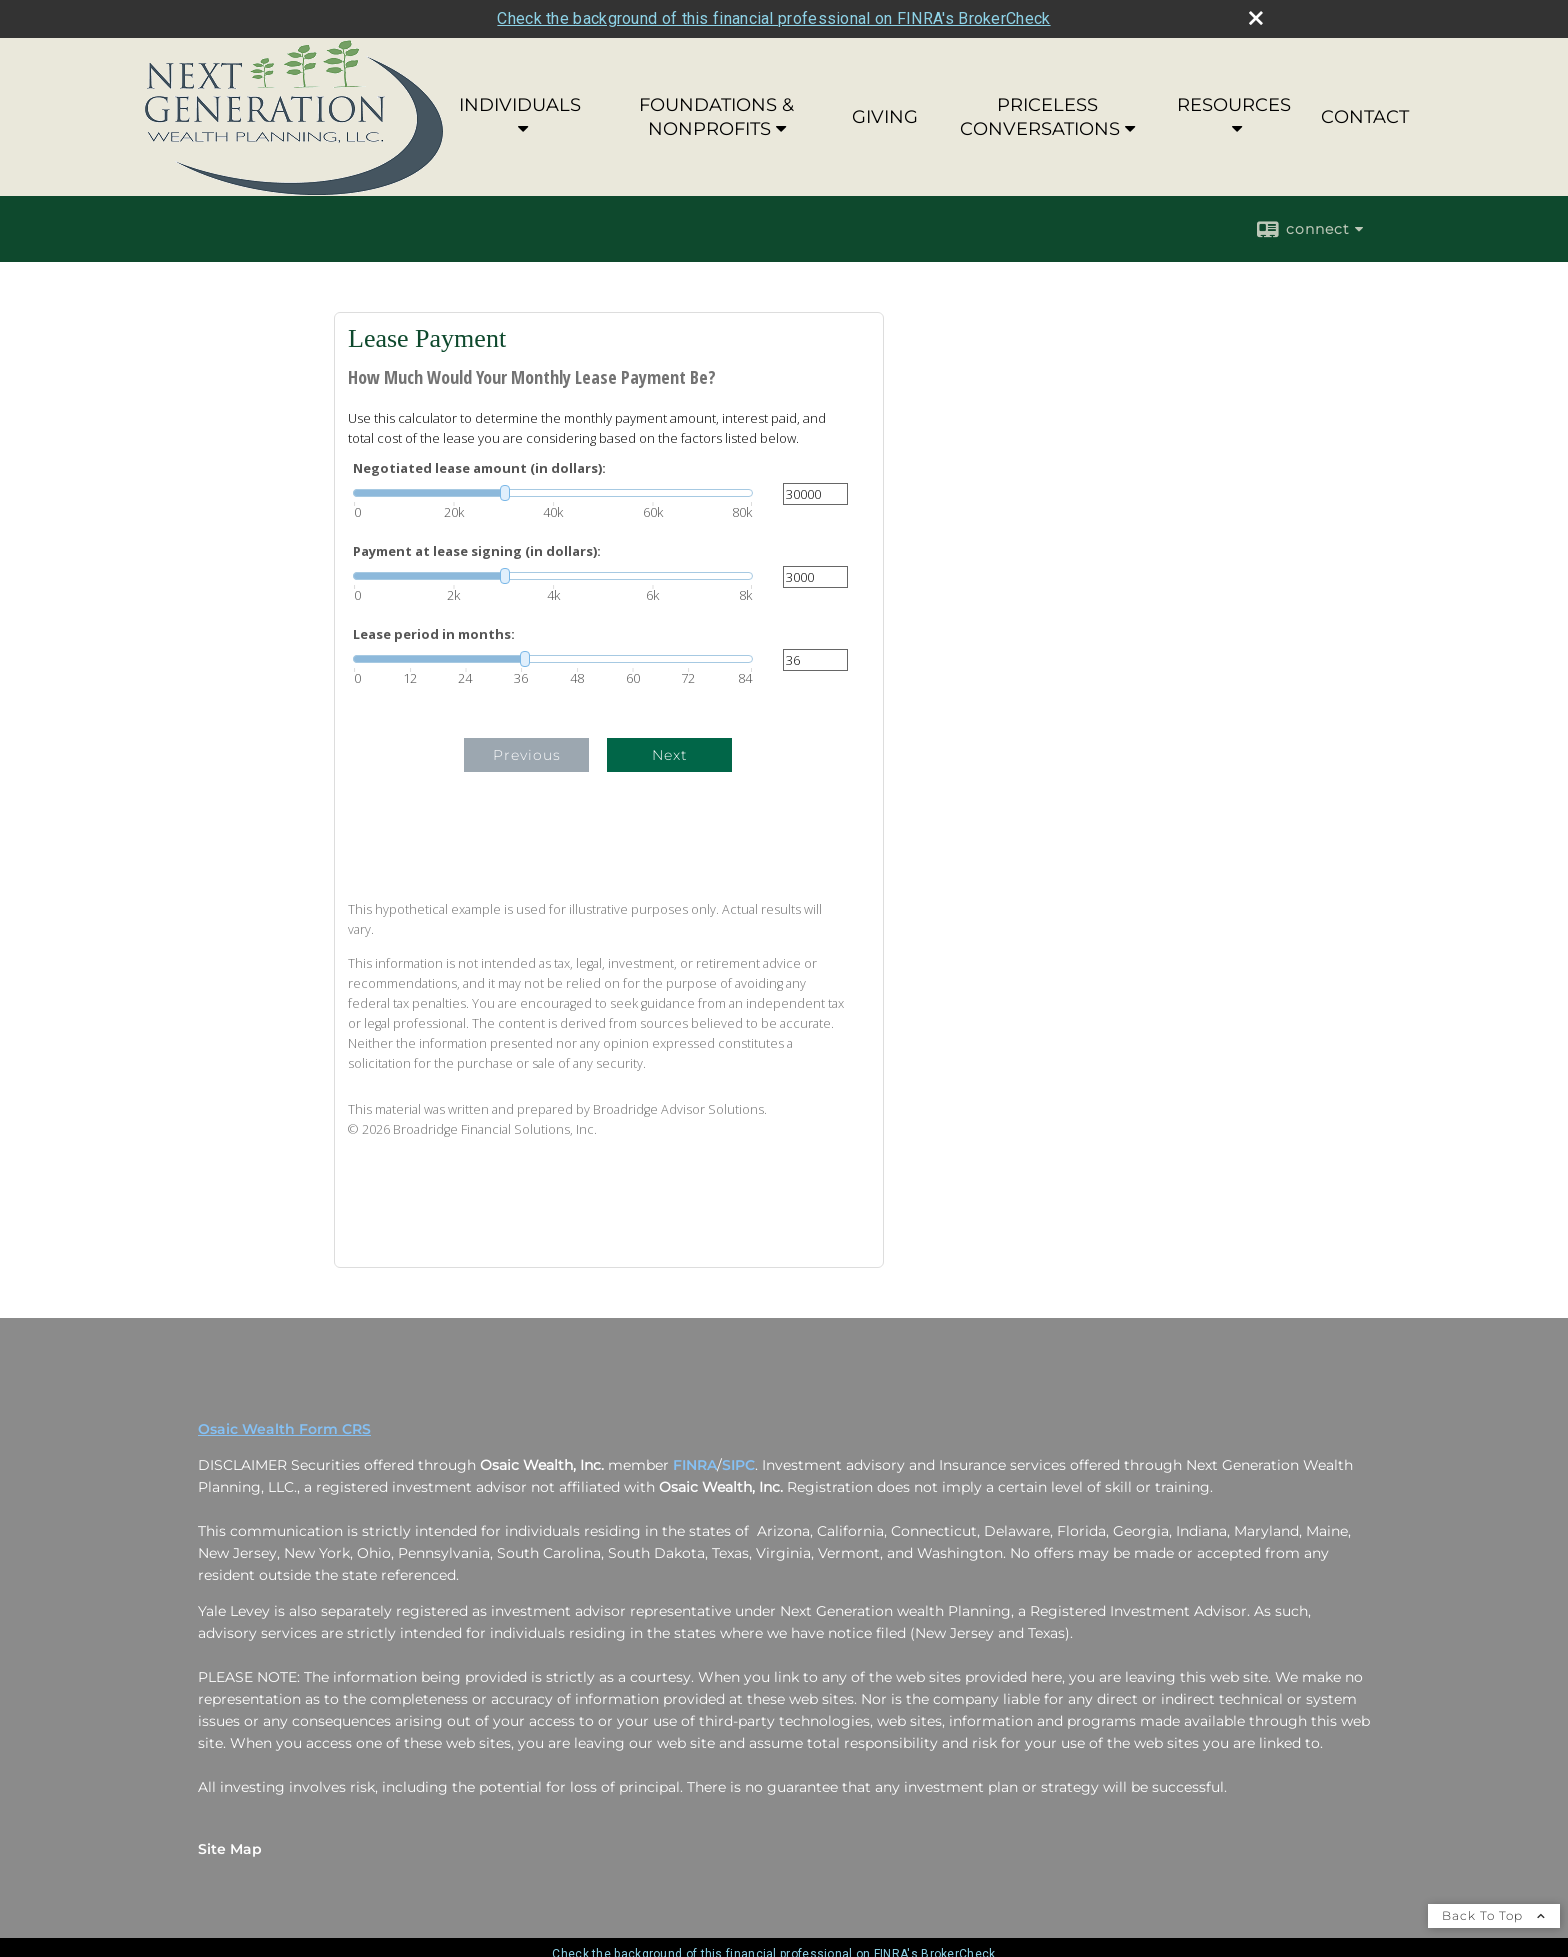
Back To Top (1494, 1915)
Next (670, 755)
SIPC (738, 1465)
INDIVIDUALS (520, 105)
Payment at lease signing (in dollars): (477, 551)
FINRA (695, 1465)
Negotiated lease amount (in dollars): (479, 468)
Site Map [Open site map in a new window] (230, 1849)
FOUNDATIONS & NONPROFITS (716, 117)
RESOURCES (1234, 105)
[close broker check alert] (1256, 18)
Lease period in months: (434, 634)
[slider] (553, 493)
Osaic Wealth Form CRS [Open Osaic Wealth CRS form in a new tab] (284, 1429)
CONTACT (1365, 117)
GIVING (885, 117)
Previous (527, 755)
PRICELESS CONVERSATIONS (1040, 117)
